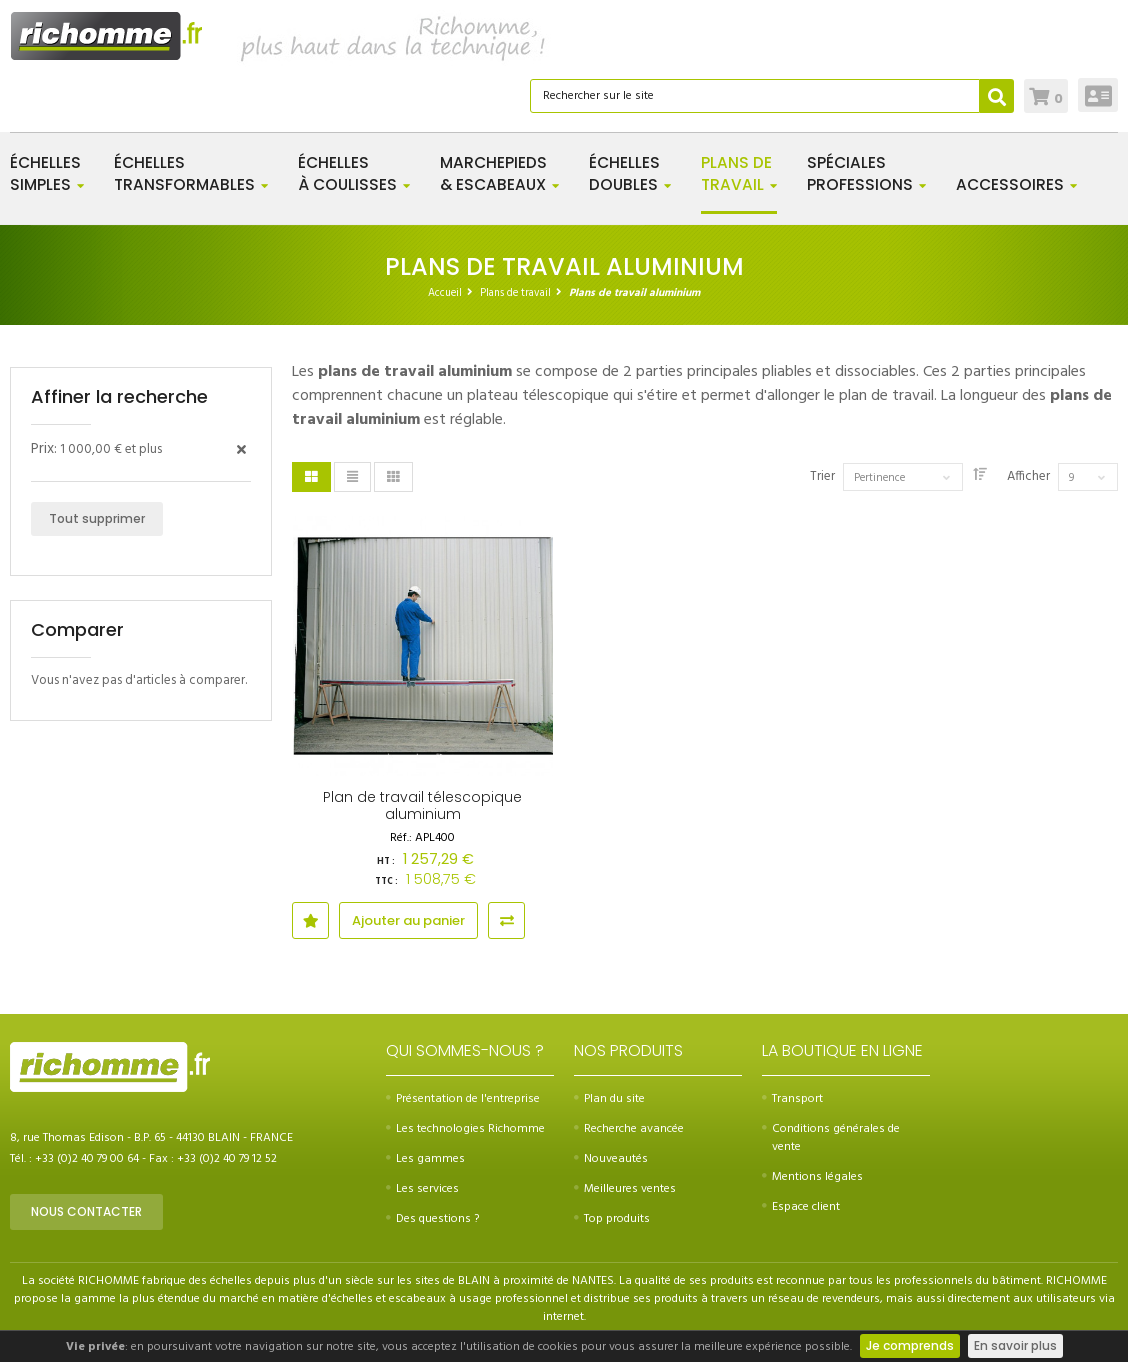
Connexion (1098, 95)
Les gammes (425, 1159)
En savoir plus (1015, 1345)
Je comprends (910, 1345)
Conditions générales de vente (831, 1138)
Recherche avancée (629, 1129)
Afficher (1028, 477)
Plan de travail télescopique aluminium (422, 805)
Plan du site (609, 1099)
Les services (422, 1189)
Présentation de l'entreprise (463, 1099)
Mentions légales (812, 1177)
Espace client (801, 1207)
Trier (822, 477)
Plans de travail (515, 293)
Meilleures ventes (625, 1189)
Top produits (612, 1219)
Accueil (445, 293)
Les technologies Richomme (465, 1129)
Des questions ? (432, 1219)
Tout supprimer (97, 518)
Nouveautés (611, 1159)
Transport (792, 1099)
